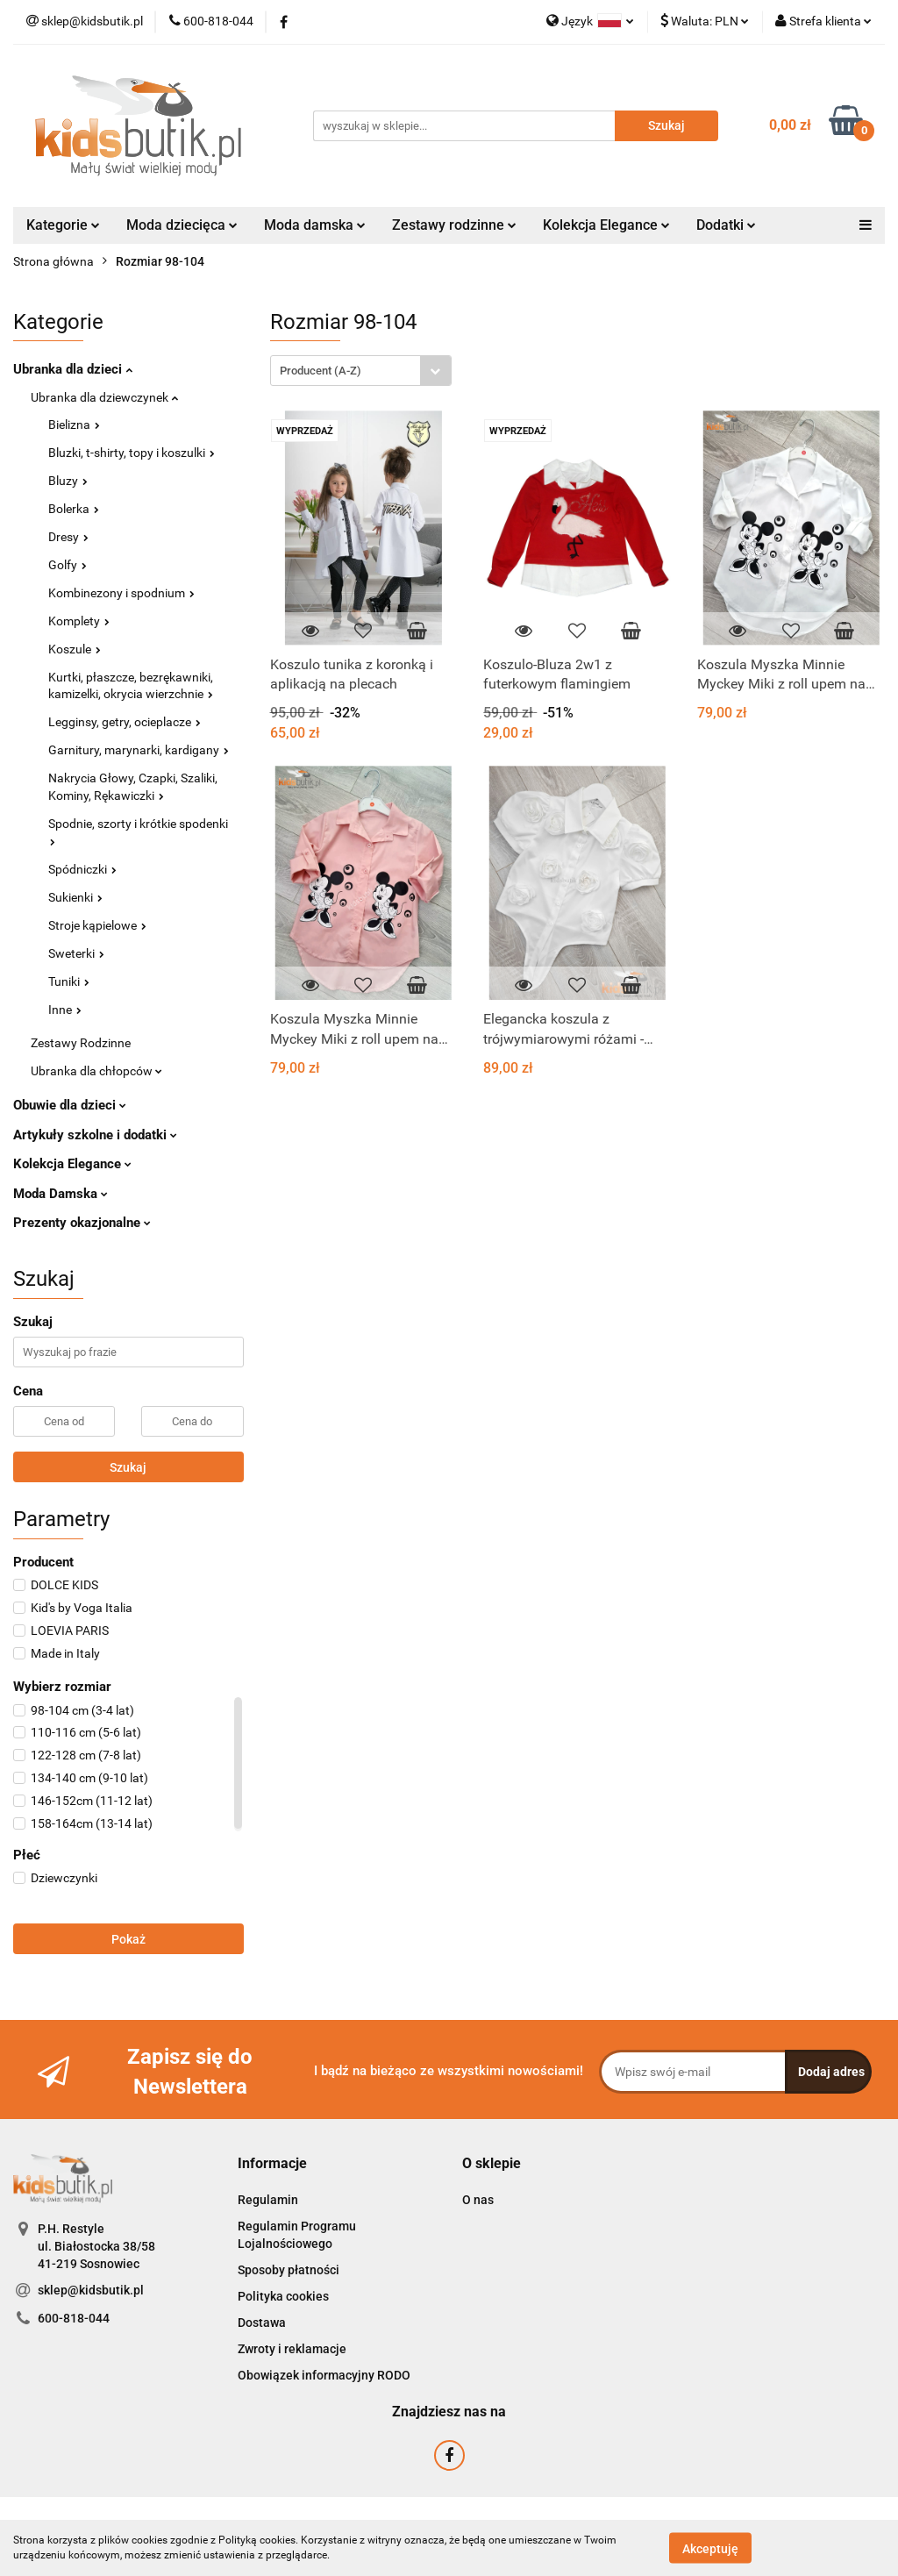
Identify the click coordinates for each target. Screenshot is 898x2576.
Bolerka (73, 509)
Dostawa (262, 2323)
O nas (478, 2200)
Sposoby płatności (288, 2270)
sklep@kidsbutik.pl (91, 2290)
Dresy (68, 537)
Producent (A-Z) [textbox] (320, 370)
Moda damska (315, 225)
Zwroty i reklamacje (292, 2349)
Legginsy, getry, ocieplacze (124, 722)
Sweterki (76, 953)
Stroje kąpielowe (97, 925)
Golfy (67, 565)
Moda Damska (60, 1194)
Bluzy (68, 481)
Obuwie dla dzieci (69, 1105)
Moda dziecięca (182, 225)
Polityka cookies (283, 2296)
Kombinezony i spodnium (121, 593)
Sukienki (75, 897)
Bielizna (74, 424)
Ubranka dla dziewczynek (104, 397)
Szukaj (128, 1467)
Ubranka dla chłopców (96, 1071)
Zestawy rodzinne (454, 225)
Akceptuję (710, 2548)
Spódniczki (82, 869)
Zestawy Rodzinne (81, 1043)
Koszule (74, 649)
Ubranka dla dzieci (72, 369)
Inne (65, 1010)
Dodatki (726, 225)
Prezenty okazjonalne (82, 1223)
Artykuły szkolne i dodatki (95, 1135)
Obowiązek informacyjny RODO (324, 2375)
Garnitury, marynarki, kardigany (138, 750)
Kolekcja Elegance (606, 225)
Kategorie (63, 225)
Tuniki (68, 981)
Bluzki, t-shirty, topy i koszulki (131, 453)
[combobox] (361, 370)
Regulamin (268, 2200)
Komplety (79, 621)
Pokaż (128, 1939)
